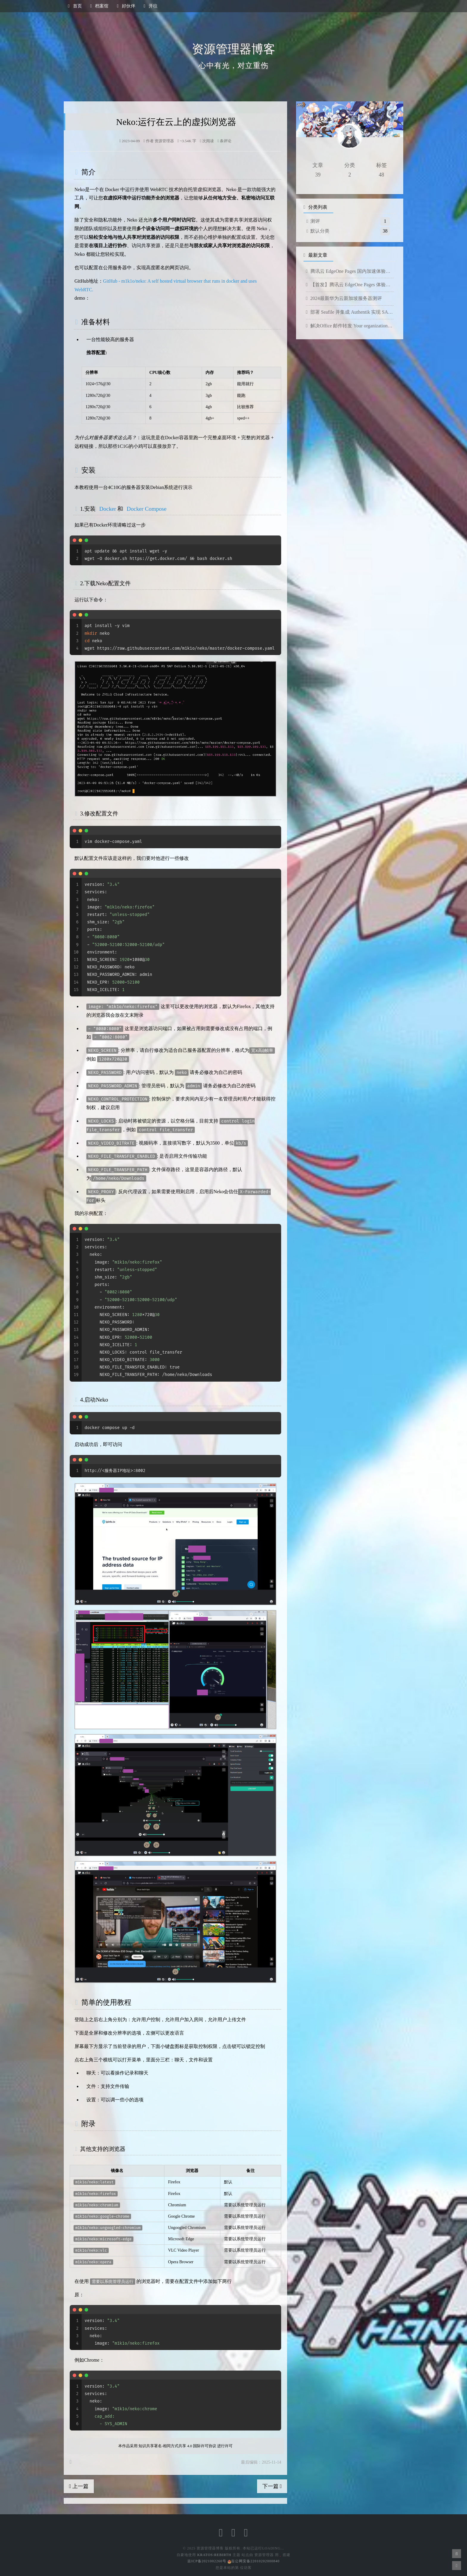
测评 (315, 221)
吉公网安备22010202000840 (254, 2561)
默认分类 (319, 230)
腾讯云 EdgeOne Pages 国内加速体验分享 (349, 271)
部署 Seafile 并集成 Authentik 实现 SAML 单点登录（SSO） (349, 312)
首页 (75, 6)
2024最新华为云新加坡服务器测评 (344, 298)
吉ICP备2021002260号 (206, 2561)
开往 (151, 6)
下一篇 (272, 2486)
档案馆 (99, 6)
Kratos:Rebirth (214, 2555)
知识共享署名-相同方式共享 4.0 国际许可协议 (177, 2446)
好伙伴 (126, 6)
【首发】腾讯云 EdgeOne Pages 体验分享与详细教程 (349, 284)
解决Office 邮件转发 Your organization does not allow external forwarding (349, 325)
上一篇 (78, 2486)
